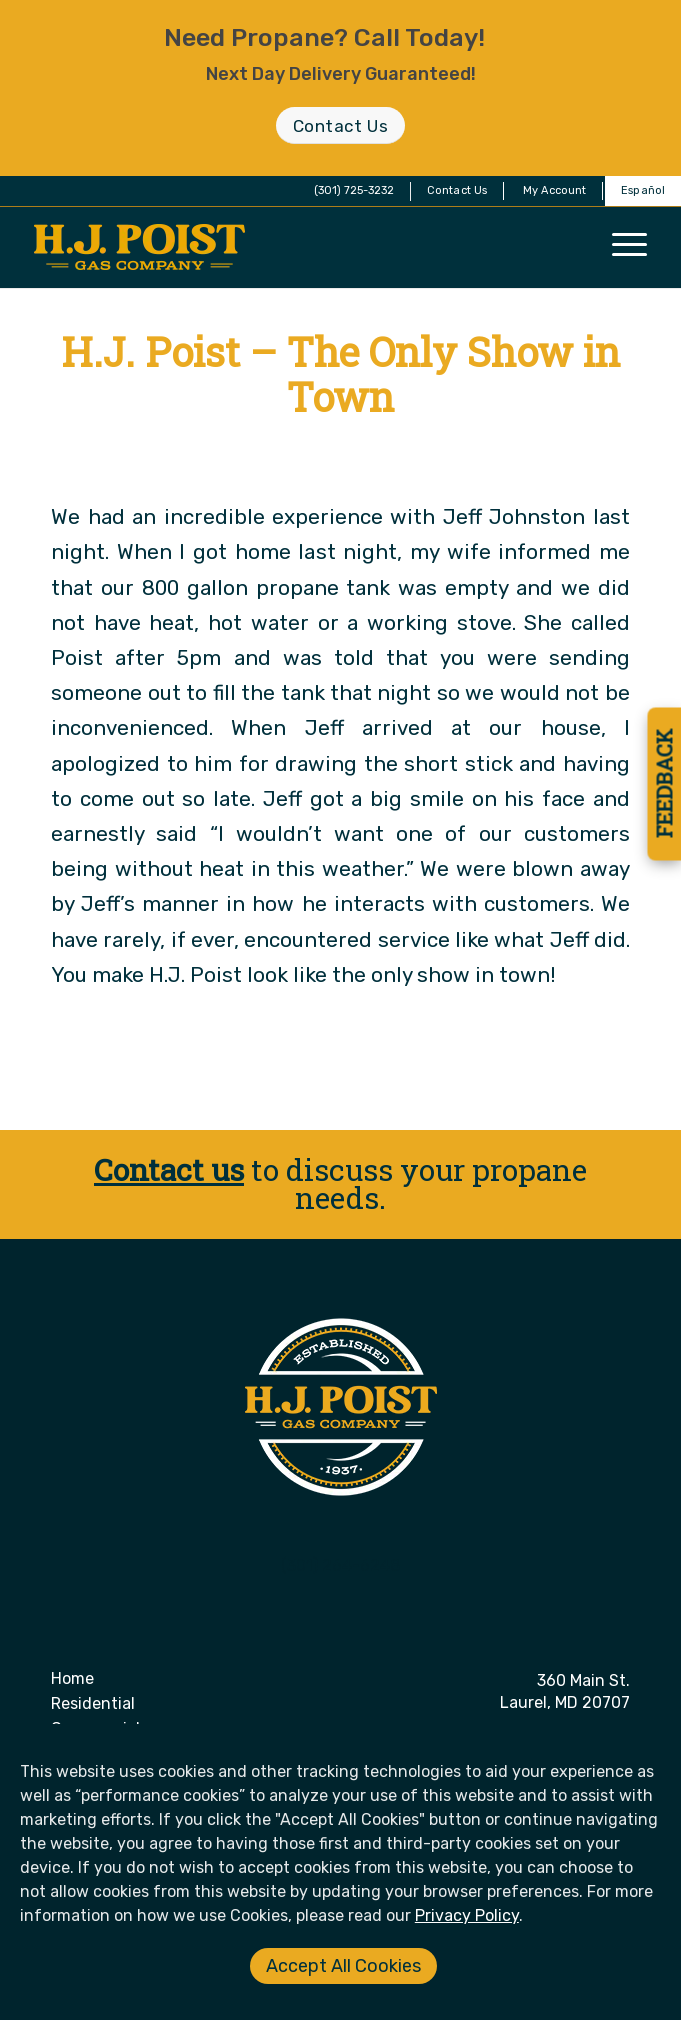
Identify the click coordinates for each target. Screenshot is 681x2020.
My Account (554, 190)
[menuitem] (457, 191)
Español (643, 190)
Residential (93, 1703)
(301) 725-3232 (354, 190)
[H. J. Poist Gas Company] (279, 247)
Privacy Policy (467, 1915)
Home (72, 1678)
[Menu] (629, 243)
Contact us (169, 1169)
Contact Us (457, 190)
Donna (417, 453)
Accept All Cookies (343, 1966)
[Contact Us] (340, 125)
